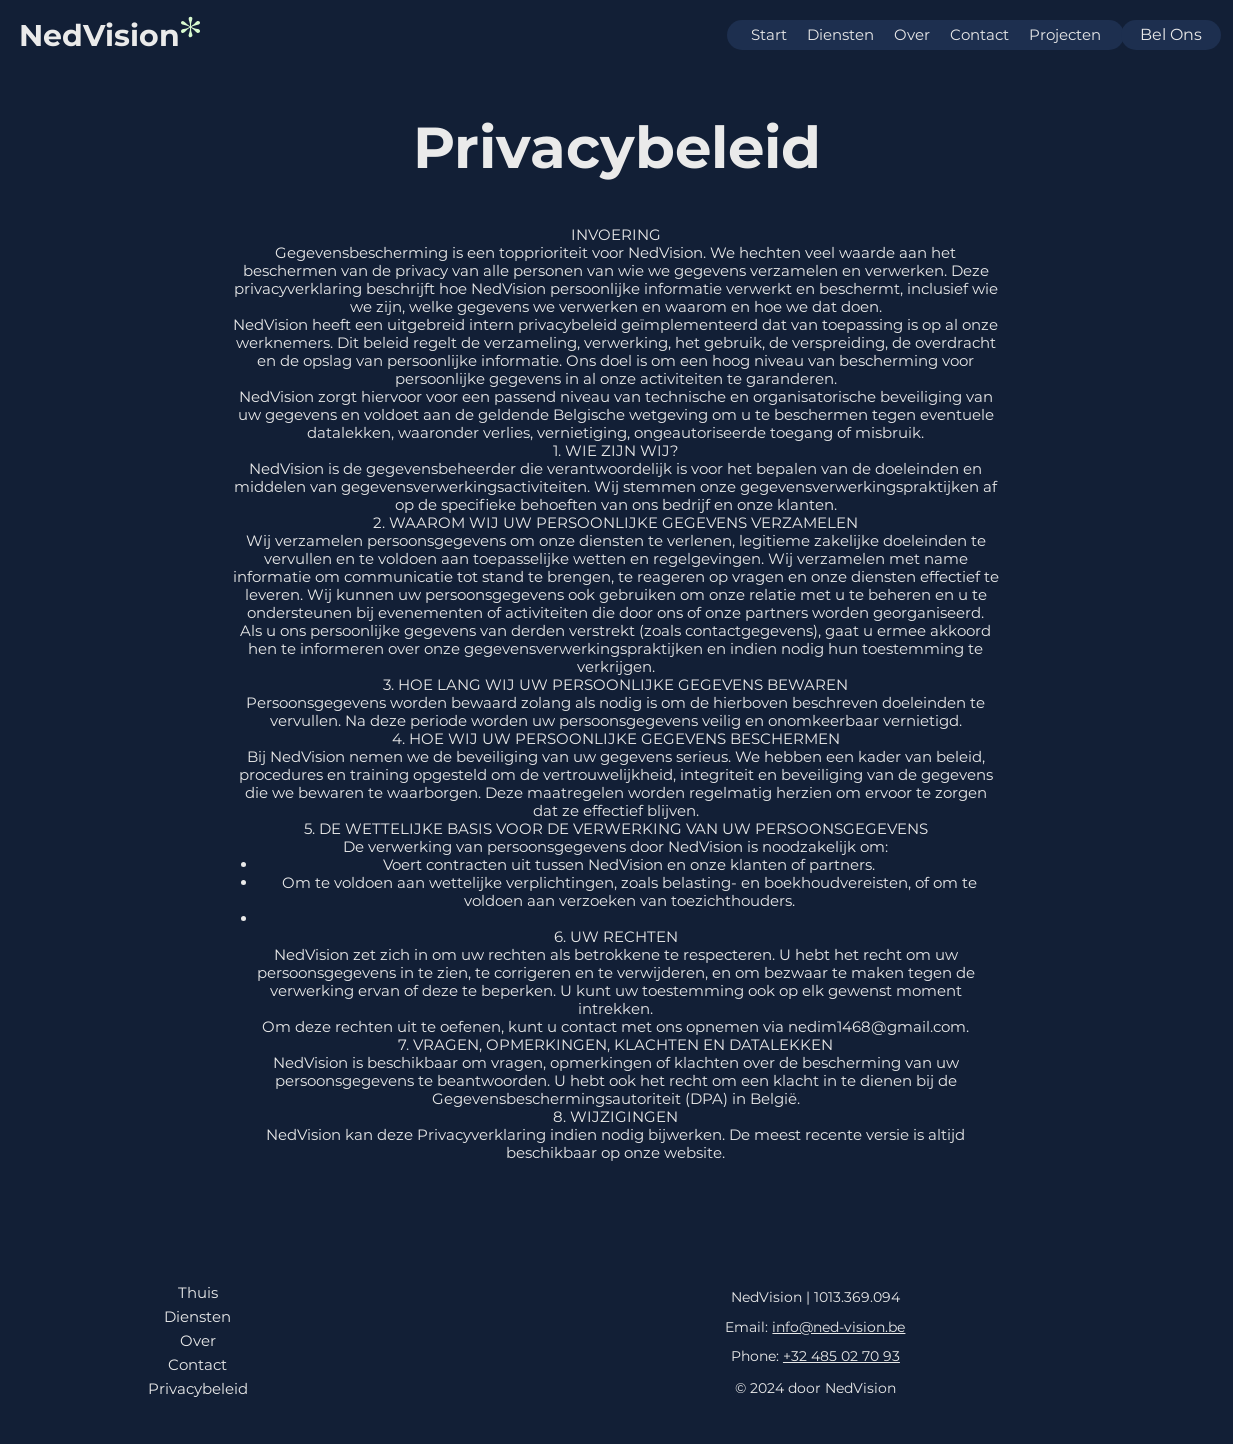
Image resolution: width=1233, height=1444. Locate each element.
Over (198, 1340)
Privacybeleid (198, 1388)
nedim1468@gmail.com (877, 1026)
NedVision (99, 35)
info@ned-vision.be (838, 1327)
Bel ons (1171, 34)
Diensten (197, 1316)
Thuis (198, 1292)
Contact (197, 1364)
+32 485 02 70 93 (841, 1356)
